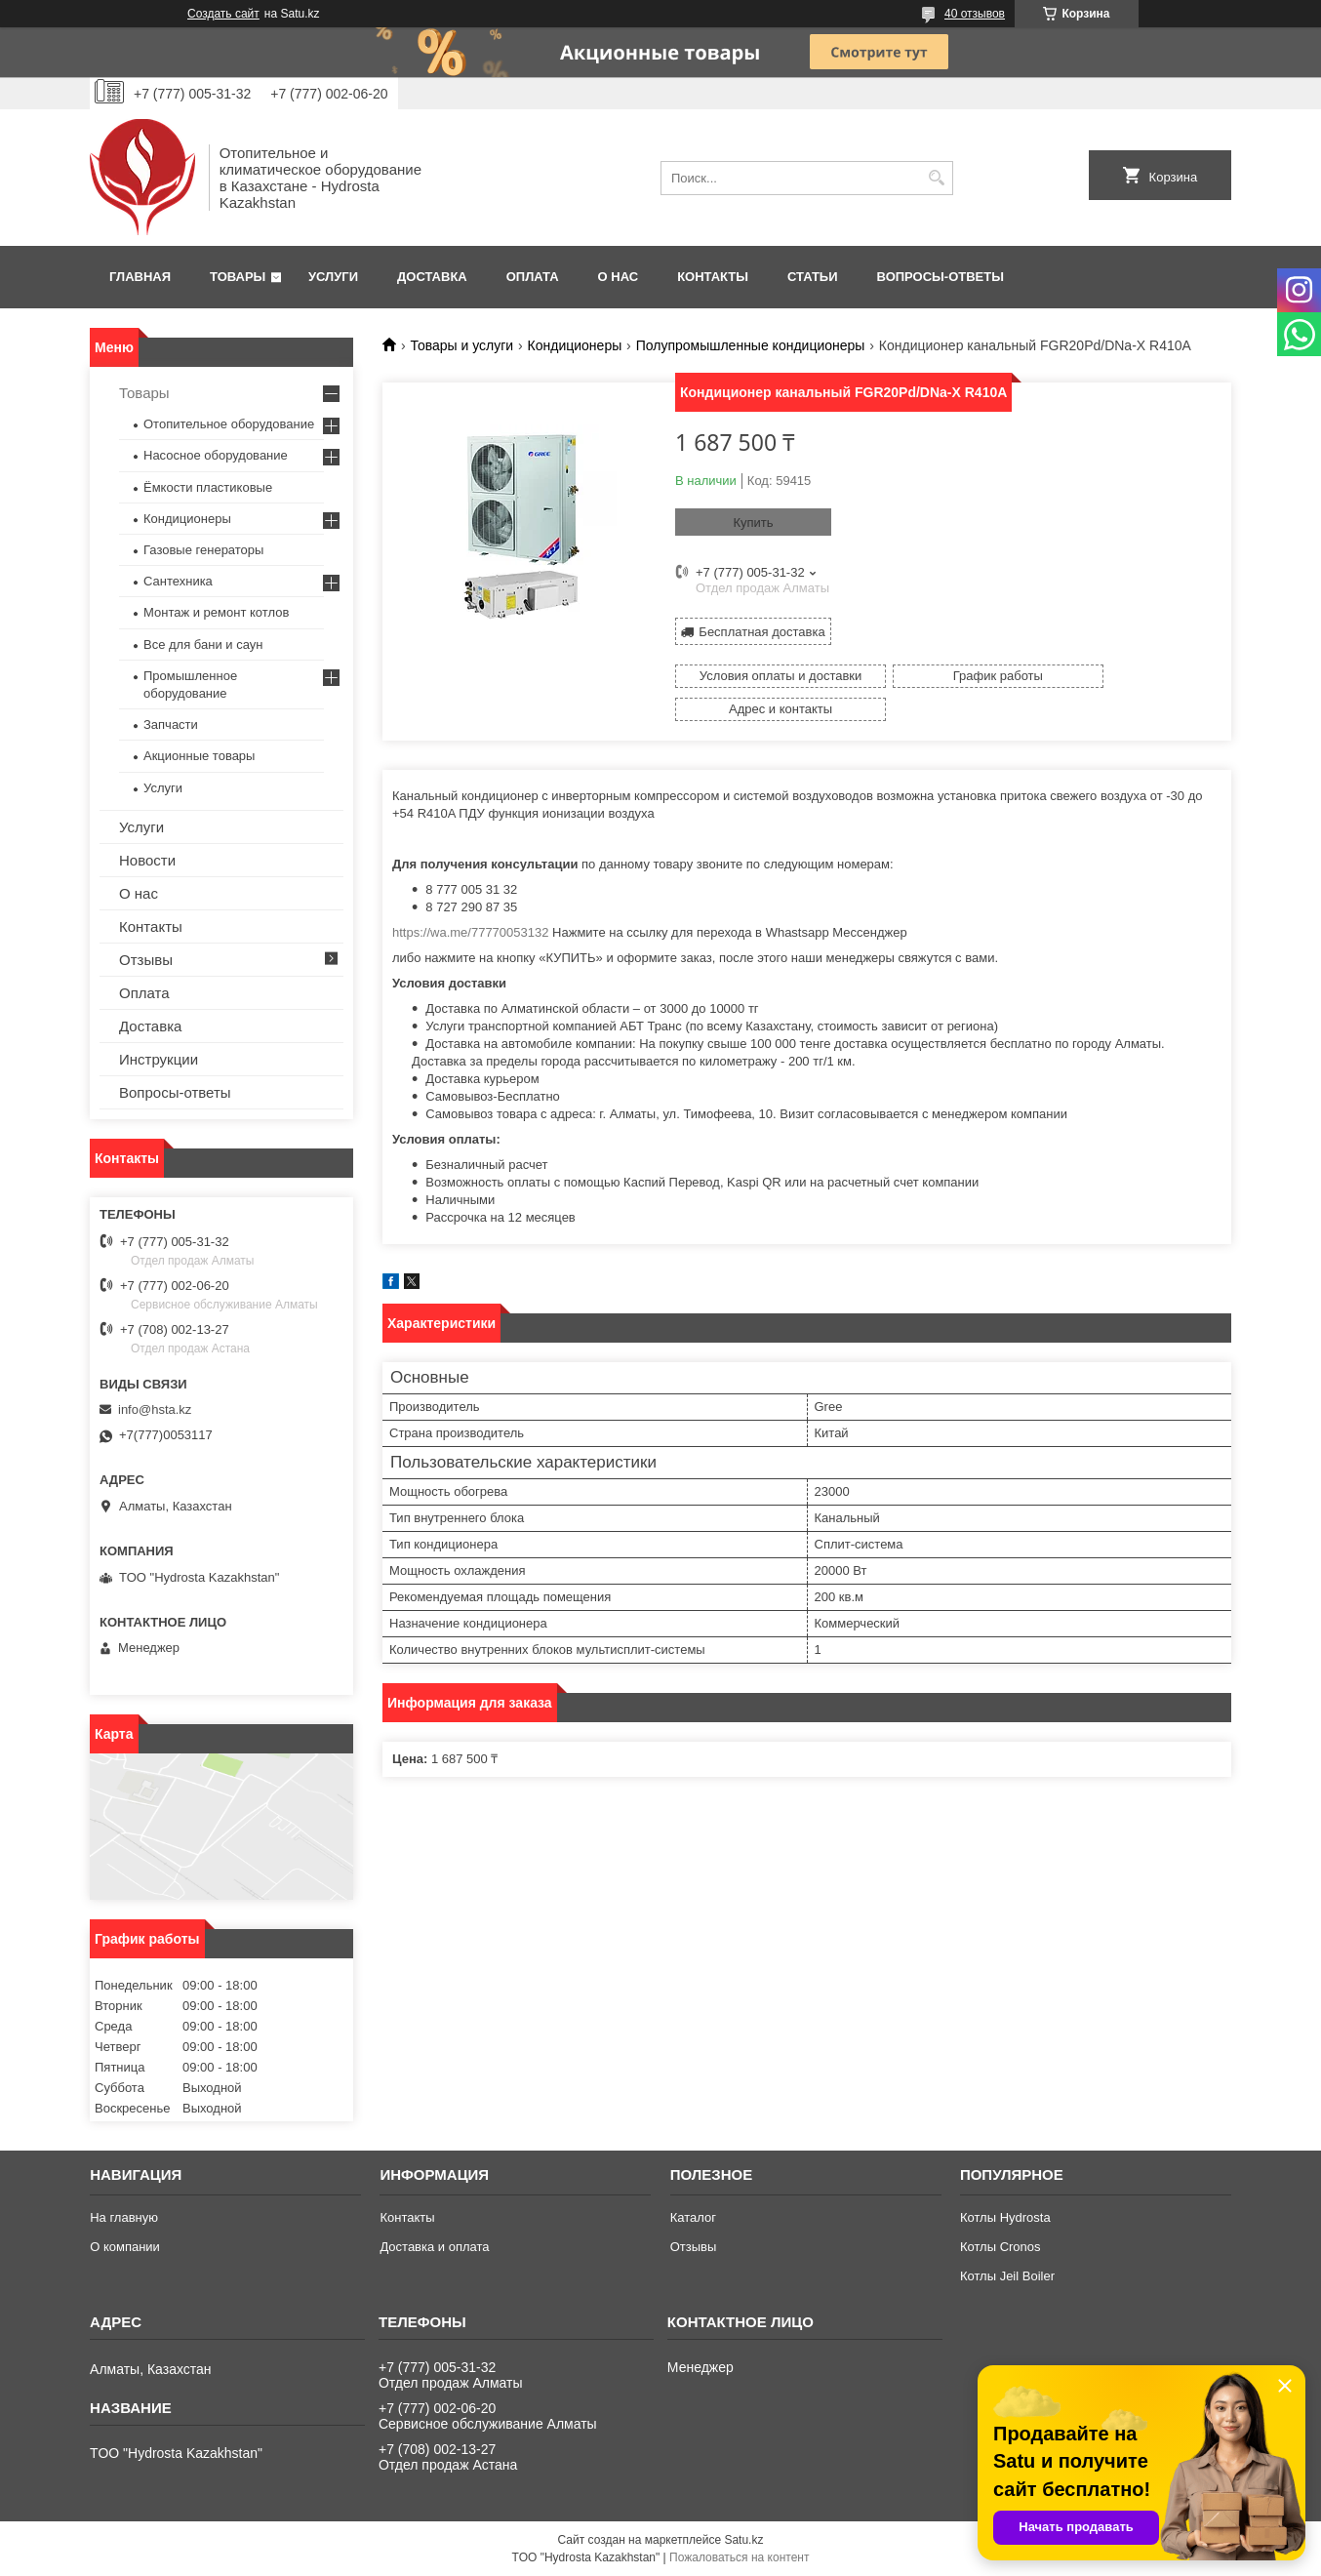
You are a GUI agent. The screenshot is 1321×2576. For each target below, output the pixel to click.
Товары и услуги (461, 345)
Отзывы (146, 959)
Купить (753, 522)
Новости (147, 860)
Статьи (812, 276)
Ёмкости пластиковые (207, 487)
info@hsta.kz (154, 1409)
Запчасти (170, 724)
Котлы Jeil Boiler (1007, 2276)
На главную (124, 2217)
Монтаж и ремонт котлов (216, 612)
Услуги (333, 276)
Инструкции (158, 1059)
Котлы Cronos (1000, 2246)
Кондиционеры (575, 345)
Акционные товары (199, 755)
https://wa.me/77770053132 (470, 897)
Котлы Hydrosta (1005, 2217)
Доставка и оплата (434, 2246)
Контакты (712, 276)
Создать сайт (223, 13)
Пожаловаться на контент (739, 2557)
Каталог (693, 2217)
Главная (140, 276)
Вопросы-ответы (940, 276)
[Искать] (936, 178)
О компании (125, 2246)
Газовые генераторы (203, 550)
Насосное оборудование (215, 455)
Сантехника (178, 581)
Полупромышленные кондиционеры (750, 345)
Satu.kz (743, 2540)
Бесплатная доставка (761, 630)
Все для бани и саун (202, 644)
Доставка (432, 276)
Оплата (532, 276)
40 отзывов (974, 13)
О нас (618, 276)
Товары (237, 276)
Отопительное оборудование (228, 424)
